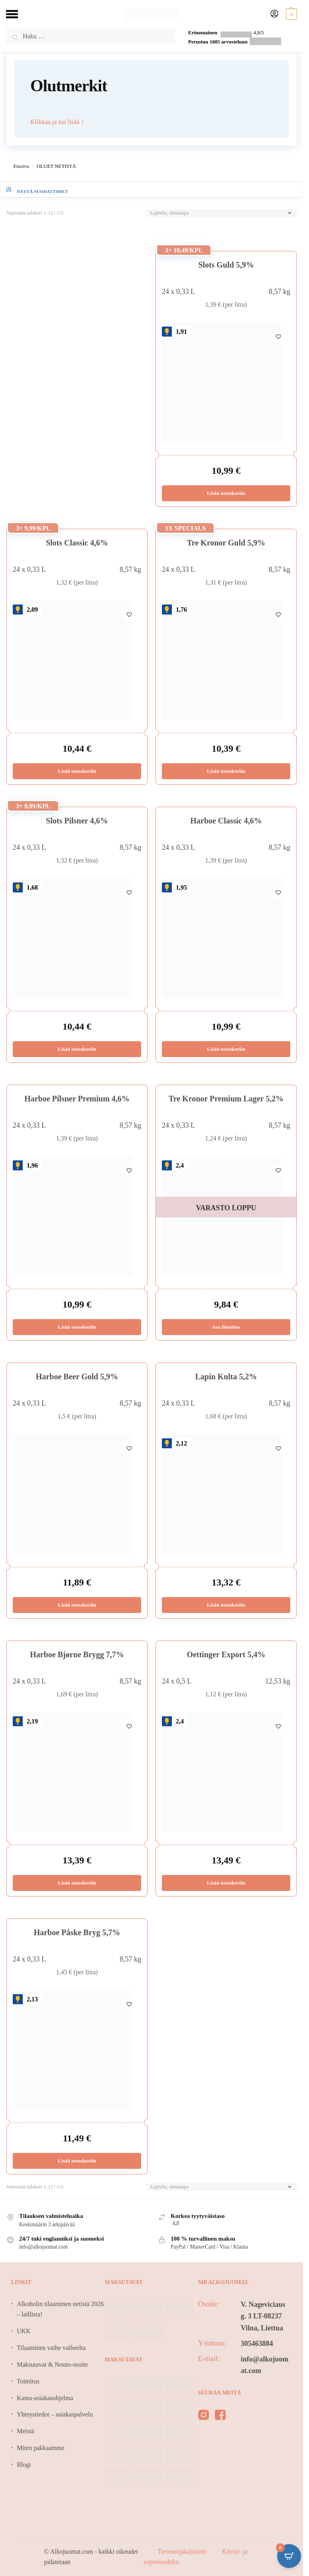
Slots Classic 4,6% (77, 542)
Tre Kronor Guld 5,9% (226, 542)
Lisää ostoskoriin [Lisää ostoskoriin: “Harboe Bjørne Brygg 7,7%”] (77, 1883)
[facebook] (220, 2416)
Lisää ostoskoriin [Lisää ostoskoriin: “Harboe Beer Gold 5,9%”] (77, 1605)
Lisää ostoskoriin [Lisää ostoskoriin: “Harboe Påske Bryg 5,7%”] (77, 2161)
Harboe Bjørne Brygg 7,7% (77, 1654)
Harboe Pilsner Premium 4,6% (77, 1098)
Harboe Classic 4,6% (226, 820)
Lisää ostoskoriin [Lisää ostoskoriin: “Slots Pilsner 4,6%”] (77, 1049)
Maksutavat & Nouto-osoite (52, 2364)
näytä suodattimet (36, 190)
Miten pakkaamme (41, 2447)
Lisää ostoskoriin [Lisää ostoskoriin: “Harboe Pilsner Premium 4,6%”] (77, 1327)
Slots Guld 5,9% (226, 264)
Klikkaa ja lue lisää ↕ (57, 121)
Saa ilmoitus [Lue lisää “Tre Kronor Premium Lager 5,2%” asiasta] (226, 1327)
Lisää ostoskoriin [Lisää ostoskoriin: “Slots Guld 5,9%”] (226, 493)
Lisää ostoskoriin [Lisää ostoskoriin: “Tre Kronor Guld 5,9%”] (226, 771)
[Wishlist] (278, 335)
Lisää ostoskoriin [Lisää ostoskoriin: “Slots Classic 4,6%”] (77, 771)
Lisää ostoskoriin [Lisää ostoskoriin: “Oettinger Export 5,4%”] (226, 1883)
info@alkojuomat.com (265, 2365)
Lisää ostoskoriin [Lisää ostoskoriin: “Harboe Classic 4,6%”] (226, 1049)
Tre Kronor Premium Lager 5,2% (226, 1098)
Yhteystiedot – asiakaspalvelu (55, 2414)
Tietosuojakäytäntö (182, 2551)
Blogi (24, 2464)
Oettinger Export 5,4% (226, 1654)
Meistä (25, 2431)
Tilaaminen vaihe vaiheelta (51, 2347)
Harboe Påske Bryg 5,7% (77, 1932)
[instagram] (203, 2416)
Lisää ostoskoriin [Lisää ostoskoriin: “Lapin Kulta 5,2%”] (226, 1605)
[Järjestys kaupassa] (221, 213)
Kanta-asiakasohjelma (45, 2398)
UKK (24, 2331)
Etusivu (21, 166)
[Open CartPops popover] (289, 2556)
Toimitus (28, 2381)
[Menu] (18, 14)
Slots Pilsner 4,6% (77, 820)
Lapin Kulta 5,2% (226, 1376)
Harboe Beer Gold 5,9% (77, 1376)
